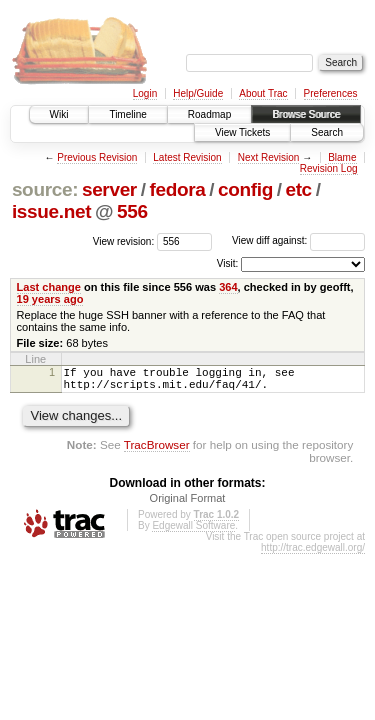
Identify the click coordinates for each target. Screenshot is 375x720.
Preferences (331, 93)
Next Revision (269, 157)
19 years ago (50, 299)
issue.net (51, 211)
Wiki (59, 114)
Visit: (228, 263)
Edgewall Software (193, 531)
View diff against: (298, 240)
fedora (177, 189)
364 (228, 287)
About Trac (263, 93)
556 (132, 211)
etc (298, 189)
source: (45, 189)
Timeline (127, 114)
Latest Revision (187, 157)
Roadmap (209, 114)
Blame (342, 157)
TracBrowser (157, 450)
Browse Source (306, 114)
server (109, 189)
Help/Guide (198, 93)
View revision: (124, 240)
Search (327, 132)
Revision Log (329, 168)
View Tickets (242, 132)
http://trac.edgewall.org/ (313, 553)
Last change (49, 287)
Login (145, 93)
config (245, 189)
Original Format (188, 504)
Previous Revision (97, 157)
